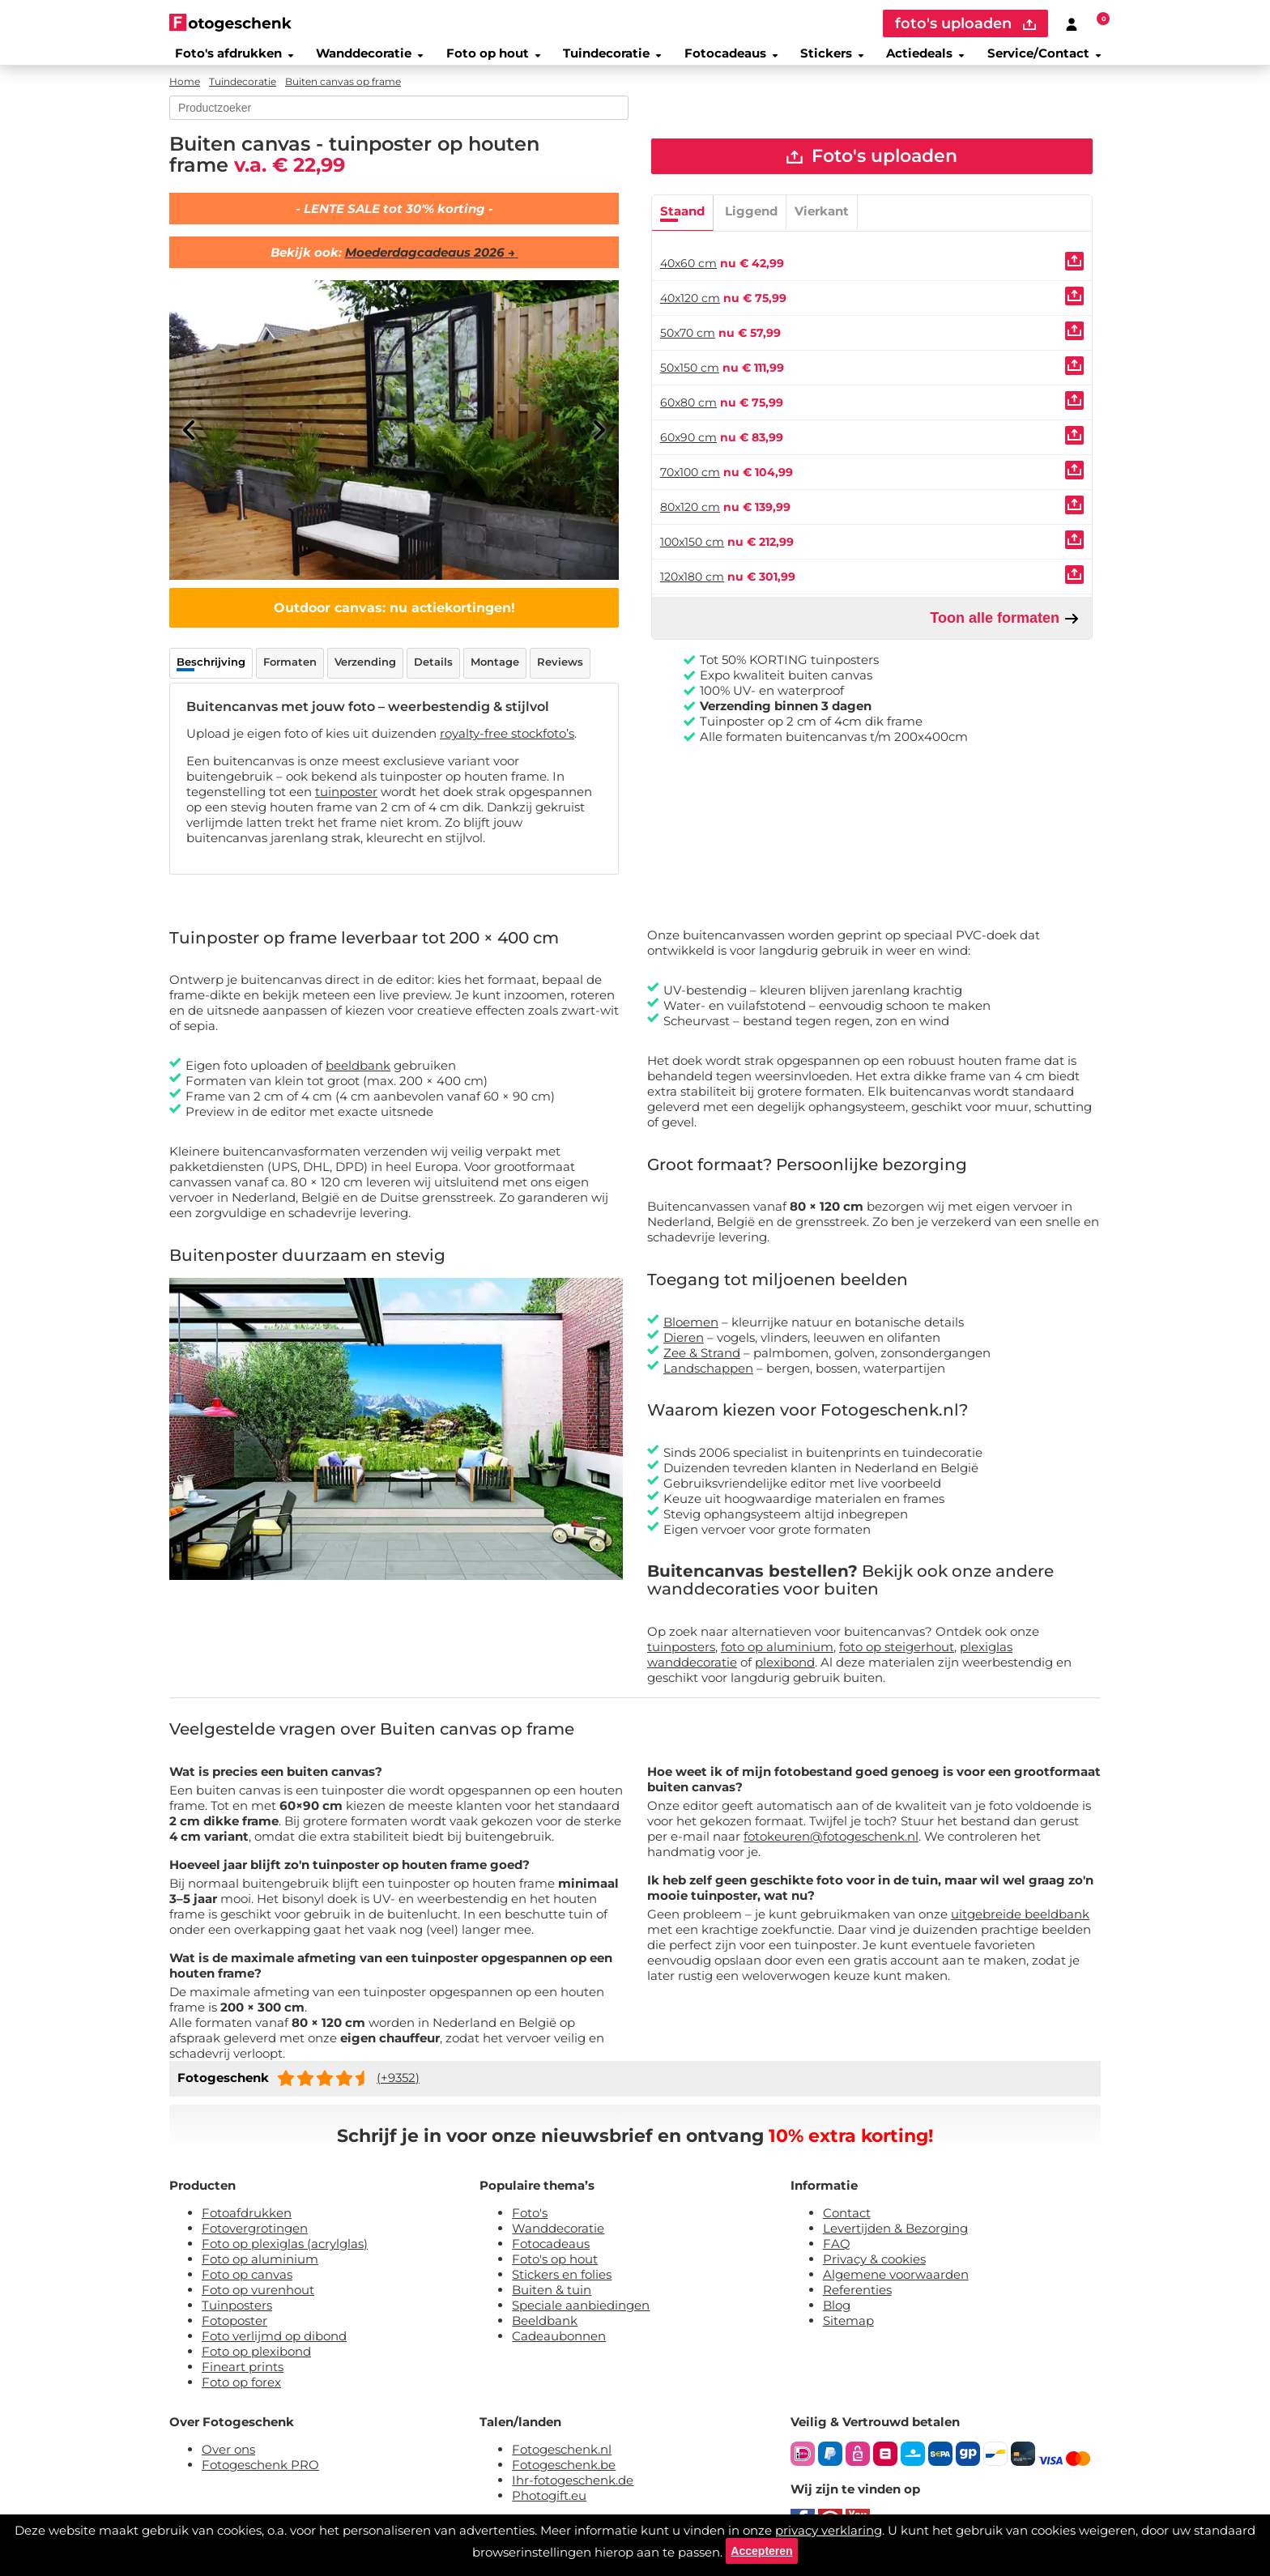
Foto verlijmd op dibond (274, 2346)
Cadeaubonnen (559, 2346)
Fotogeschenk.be (564, 2475)
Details (433, 672)
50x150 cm (689, 384)
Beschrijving (211, 672)
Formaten (290, 672)
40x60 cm (688, 279)
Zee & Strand (701, 1363)
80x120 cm (690, 523)
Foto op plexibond (256, 2361)
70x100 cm (690, 488)
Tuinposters (237, 2315)
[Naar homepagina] (230, 22)
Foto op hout (488, 60)
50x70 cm (687, 349)
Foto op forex (241, 2392)
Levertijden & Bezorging (895, 2238)
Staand (682, 227)
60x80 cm (688, 418)
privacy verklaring (828, 2523)
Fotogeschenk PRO (260, 2475)
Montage (495, 672)
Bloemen (690, 1332)
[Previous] (189, 440)
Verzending (365, 672)
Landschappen (708, 1378)
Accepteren (761, 2547)
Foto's (530, 2223)
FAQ (836, 2254)
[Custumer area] (1071, 23)
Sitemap (848, 2331)
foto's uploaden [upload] (965, 23)
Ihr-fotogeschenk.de (572, 2490)
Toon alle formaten (1005, 634)
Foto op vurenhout (258, 2300)
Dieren (683, 1348)
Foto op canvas (247, 2285)
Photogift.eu (549, 2506)
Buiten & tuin (551, 2300)
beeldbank (358, 1076)
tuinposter (346, 802)
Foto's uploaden (871, 170)
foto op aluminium (777, 1657)
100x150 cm (692, 558)
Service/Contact (1052, 60)
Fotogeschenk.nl (562, 2459)
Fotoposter (234, 2331)
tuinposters (681, 1657)
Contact (847, 2223)
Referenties (857, 2300)
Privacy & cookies (874, 2269)
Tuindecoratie (609, 60)
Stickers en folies (562, 2285)
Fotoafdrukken (247, 2223)
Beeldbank (544, 2331)
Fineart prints (242, 2377)
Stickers (833, 60)
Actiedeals (929, 60)
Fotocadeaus (730, 60)
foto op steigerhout (896, 1657)
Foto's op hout (555, 2269)
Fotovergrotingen (255, 2238)
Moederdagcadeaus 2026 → (431, 262)
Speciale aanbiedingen (581, 2315)
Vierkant (822, 227)
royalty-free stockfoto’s (507, 744)
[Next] (598, 440)
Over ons (228, 2459)
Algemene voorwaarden (896, 2285)
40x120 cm (690, 314)
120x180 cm (692, 592)
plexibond (785, 1672)
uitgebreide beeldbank (1020, 1924)
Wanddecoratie (362, 60)
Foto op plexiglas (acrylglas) (285, 2254)
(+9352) (398, 2088)
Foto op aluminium (260, 2269)
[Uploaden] (1074, 277)
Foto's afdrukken (225, 60)
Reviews (560, 672)
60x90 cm (688, 453)
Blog (836, 2315)
